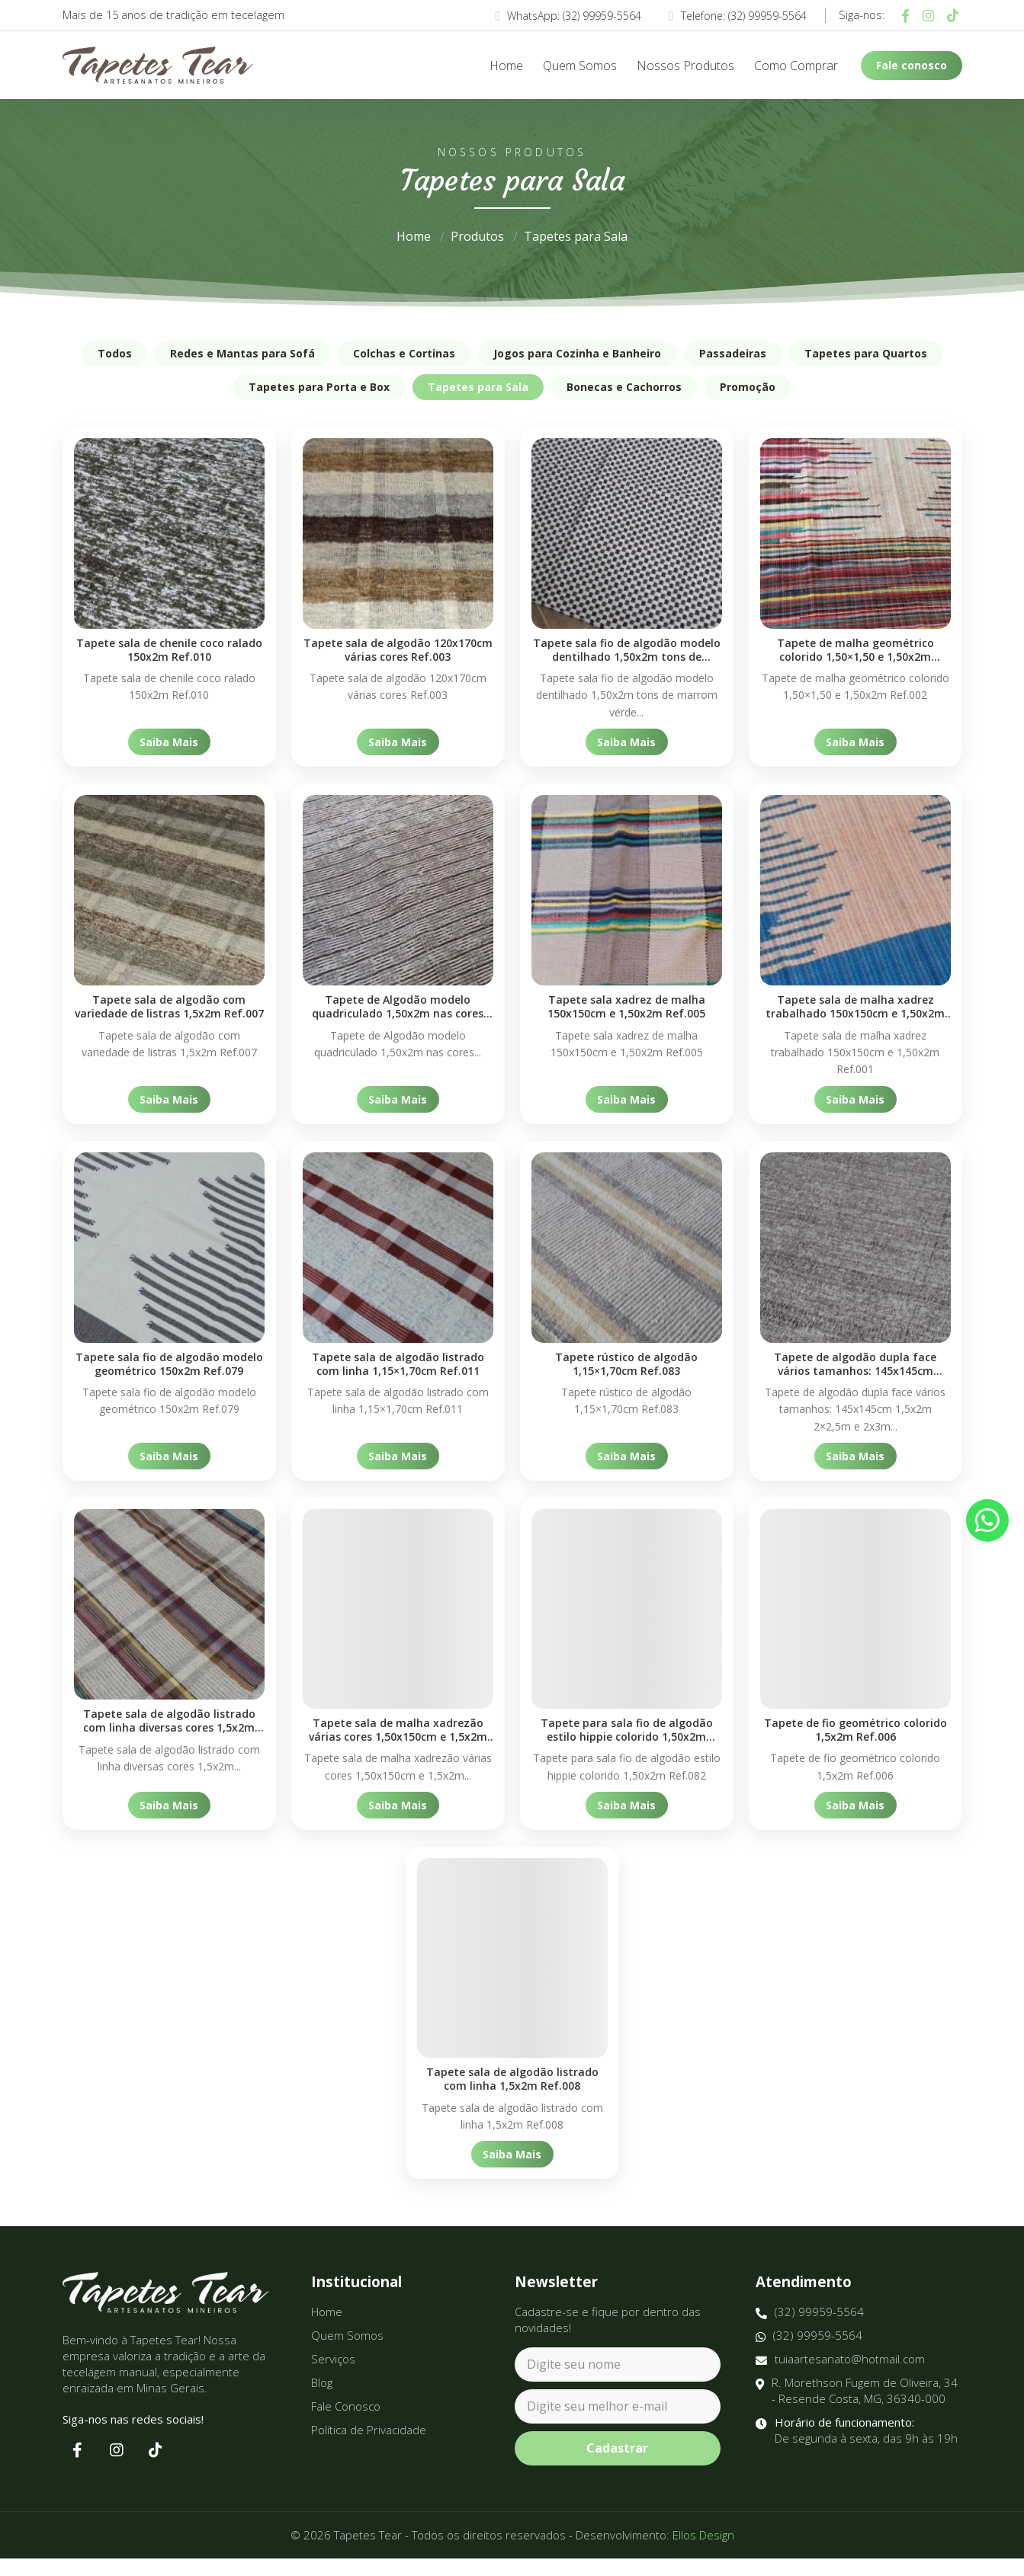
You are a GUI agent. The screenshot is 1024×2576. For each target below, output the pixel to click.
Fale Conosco (345, 2423)
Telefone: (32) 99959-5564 (737, 15)
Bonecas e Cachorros (624, 387)
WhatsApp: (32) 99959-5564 (568, 15)
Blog (321, 2400)
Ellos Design (703, 2552)
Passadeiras (732, 353)
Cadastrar (617, 2466)
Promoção (747, 387)
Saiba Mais (169, 742)
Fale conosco (911, 65)
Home (506, 65)
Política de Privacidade (368, 2447)
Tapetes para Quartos (865, 353)
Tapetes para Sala (576, 236)
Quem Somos (580, 65)
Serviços (333, 2376)
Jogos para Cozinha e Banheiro (577, 353)
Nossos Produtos (685, 65)
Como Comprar (796, 65)
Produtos (477, 236)
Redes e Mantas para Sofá (242, 353)
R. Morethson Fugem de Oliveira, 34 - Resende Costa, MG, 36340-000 (857, 2408)
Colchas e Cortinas (404, 353)
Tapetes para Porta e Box (319, 387)
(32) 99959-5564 (810, 2329)
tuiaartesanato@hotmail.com (840, 2377)
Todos (115, 353)
